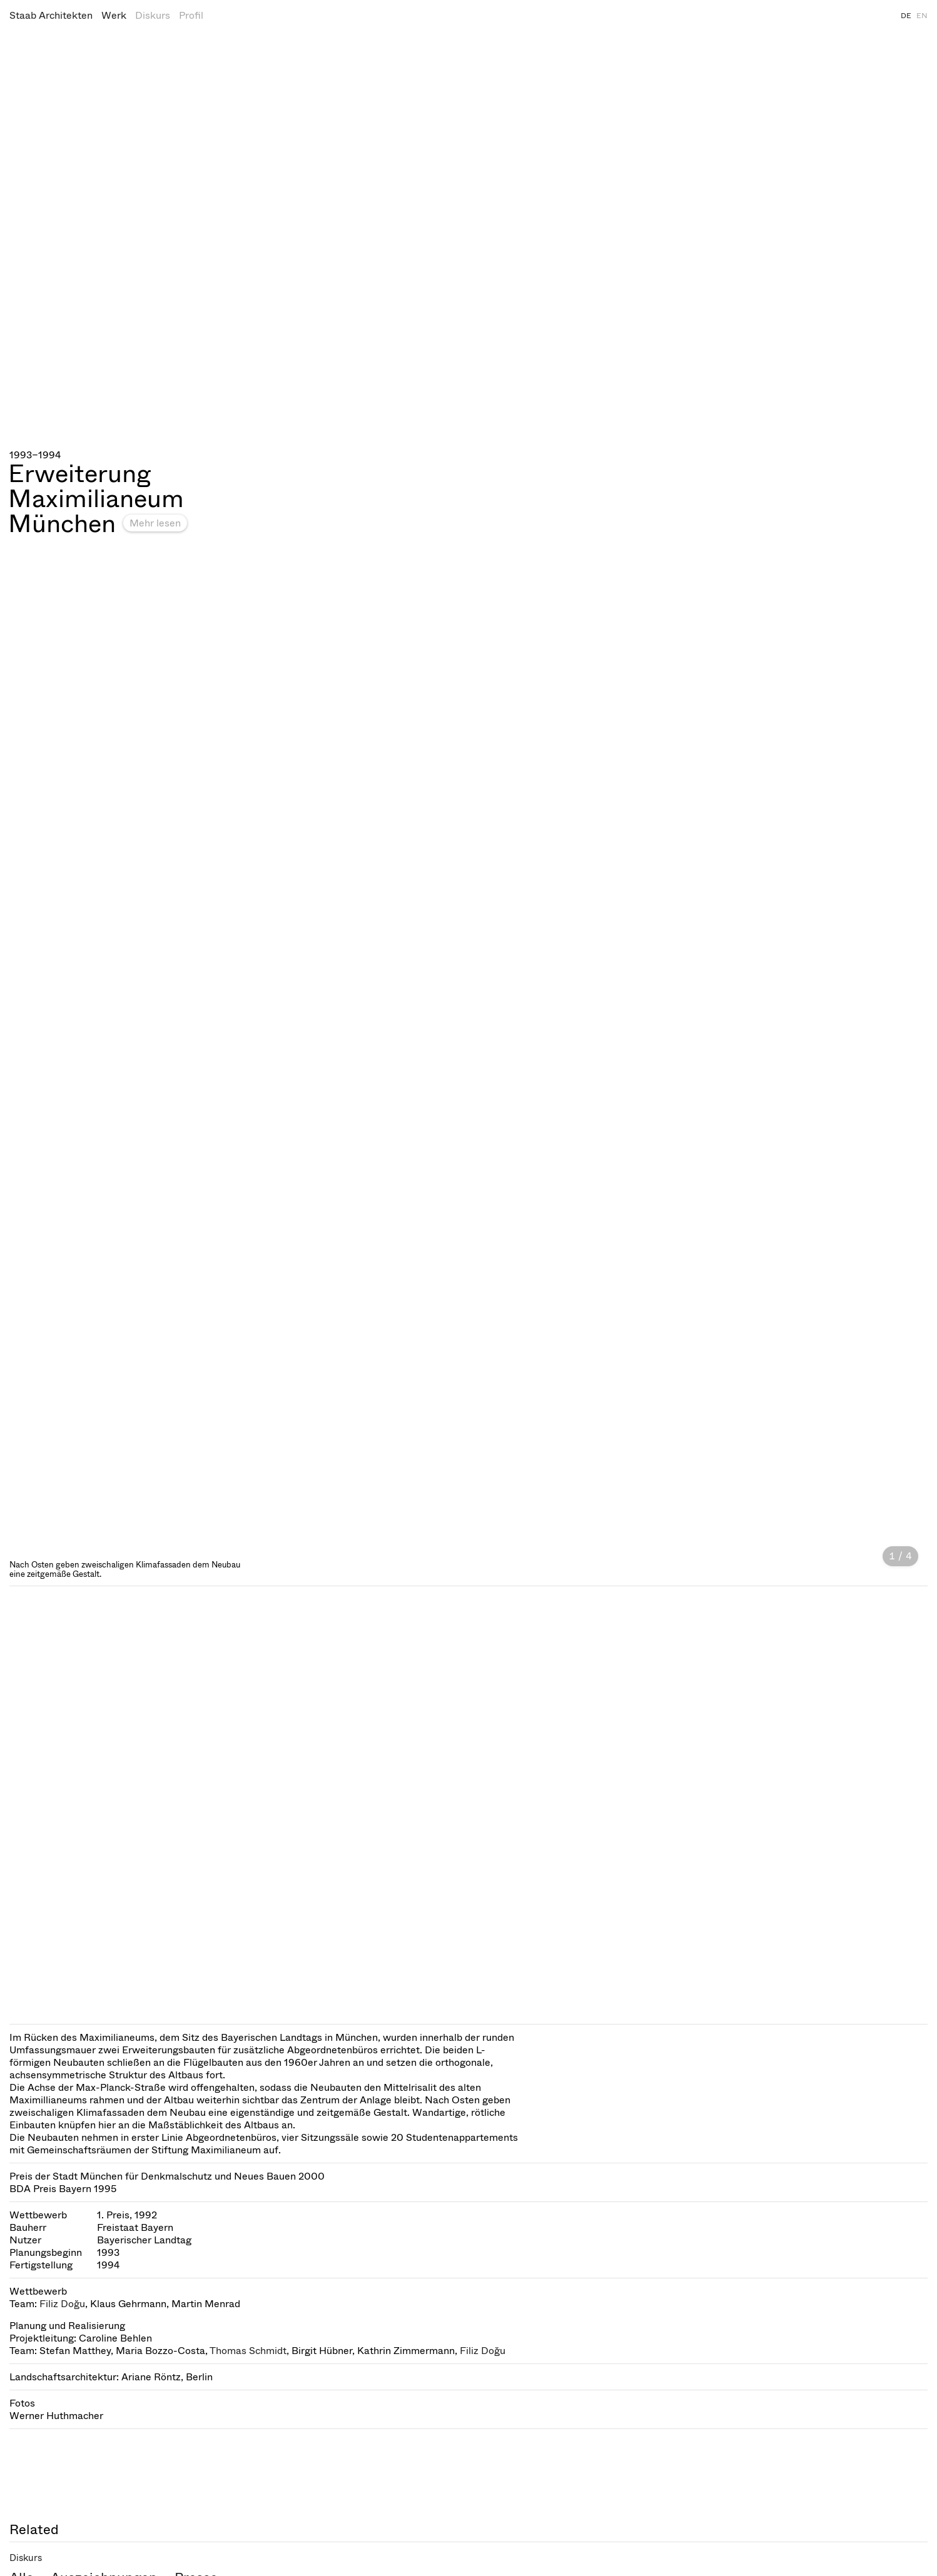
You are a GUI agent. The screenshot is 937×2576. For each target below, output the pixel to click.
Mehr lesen (155, 523)
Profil (191, 15)
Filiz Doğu (62, 2304)
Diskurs (152, 15)
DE (906, 15)
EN (922, 15)
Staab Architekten (51, 15)
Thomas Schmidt (248, 2350)
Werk (113, 15)
